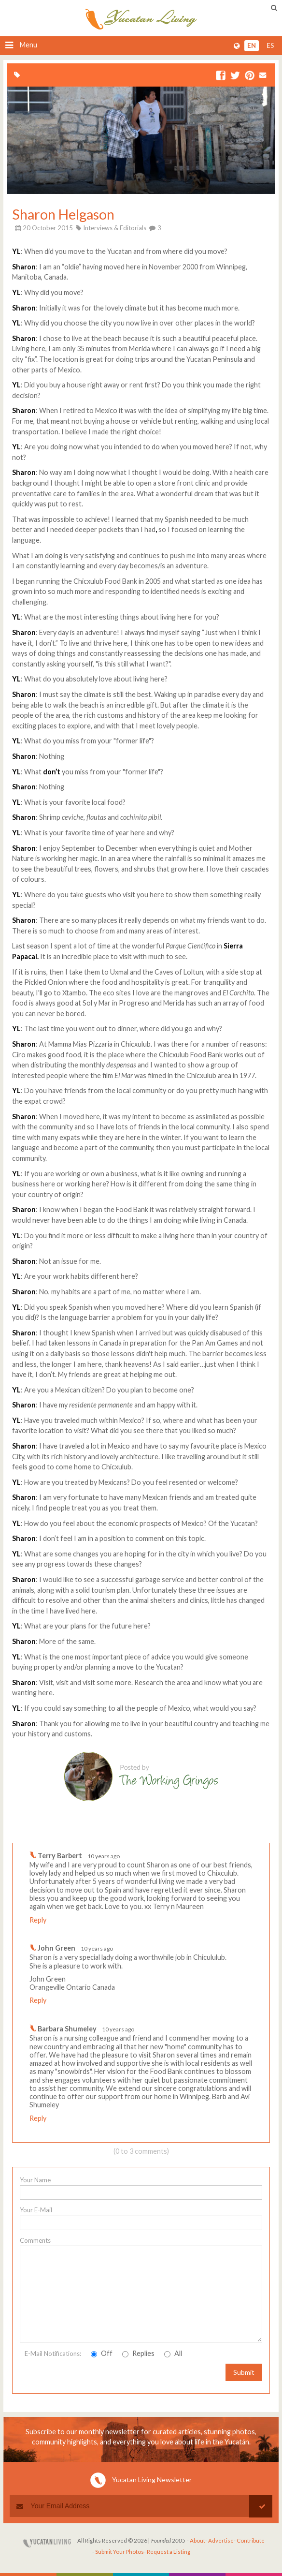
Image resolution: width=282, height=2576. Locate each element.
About (197, 2540)
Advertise (221, 2540)
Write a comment (231, 1836)
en (251, 45)
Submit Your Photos (119, 2551)
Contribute (251, 2540)
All (173, 2353)
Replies (138, 2353)
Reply (37, 1920)
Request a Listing (168, 2551)
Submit (243, 2372)
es (270, 45)
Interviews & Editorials (114, 228)
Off (102, 2353)
